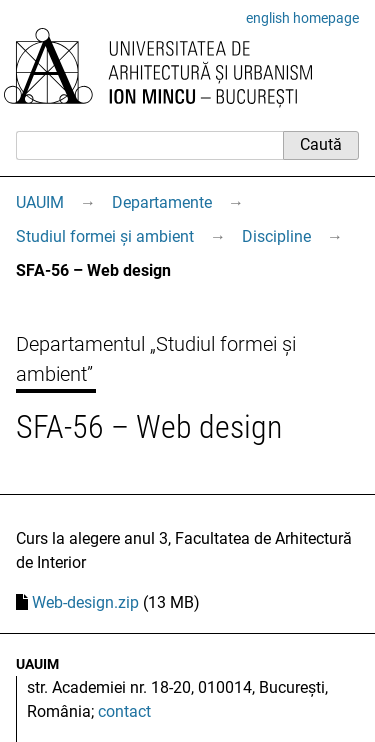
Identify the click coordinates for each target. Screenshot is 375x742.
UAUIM (40, 202)
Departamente (162, 202)
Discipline (276, 236)
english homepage (302, 18)
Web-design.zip (85, 602)
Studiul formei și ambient (105, 236)
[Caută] (149, 145)
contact (124, 711)
